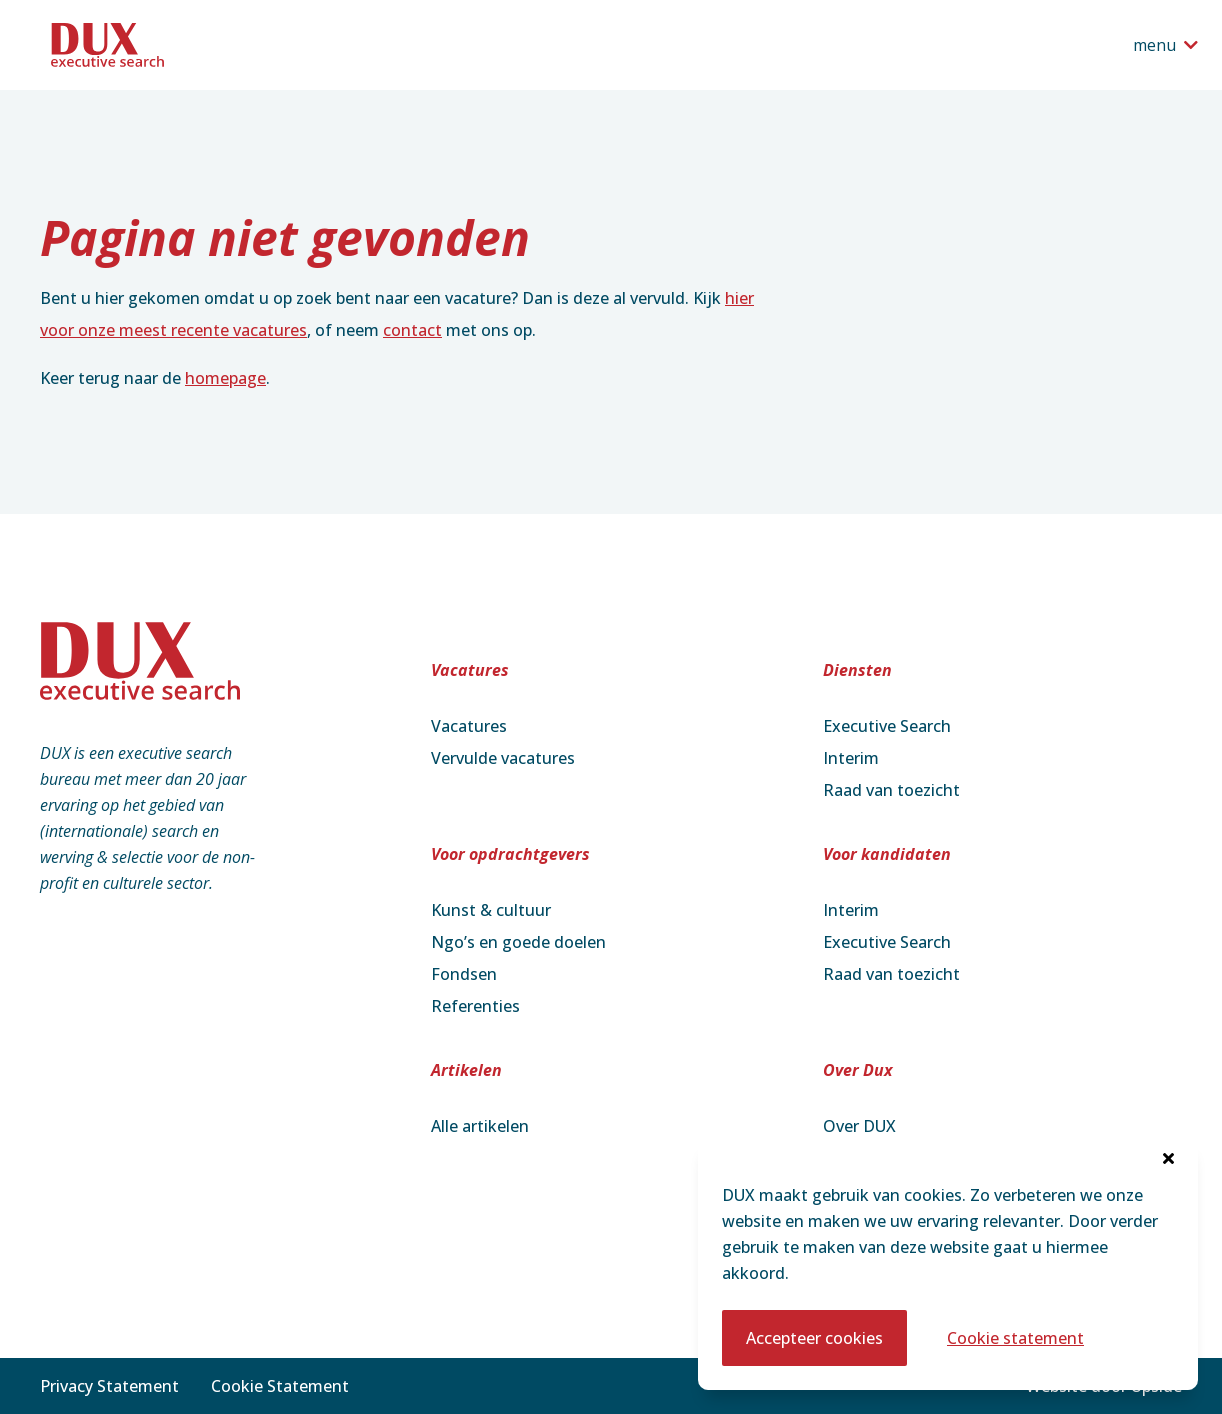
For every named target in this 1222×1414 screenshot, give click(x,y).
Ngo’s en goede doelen (518, 942)
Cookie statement (1015, 1338)
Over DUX (859, 1126)
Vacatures (469, 726)
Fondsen (464, 974)
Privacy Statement (109, 1386)
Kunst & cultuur (491, 910)
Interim (851, 758)
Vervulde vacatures (503, 758)
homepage (225, 378)
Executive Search (887, 726)
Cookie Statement (280, 1386)
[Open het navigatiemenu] (1165, 45)
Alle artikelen (480, 1126)
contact (412, 330)
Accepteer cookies (814, 1338)
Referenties (475, 1006)
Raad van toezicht (891, 790)
